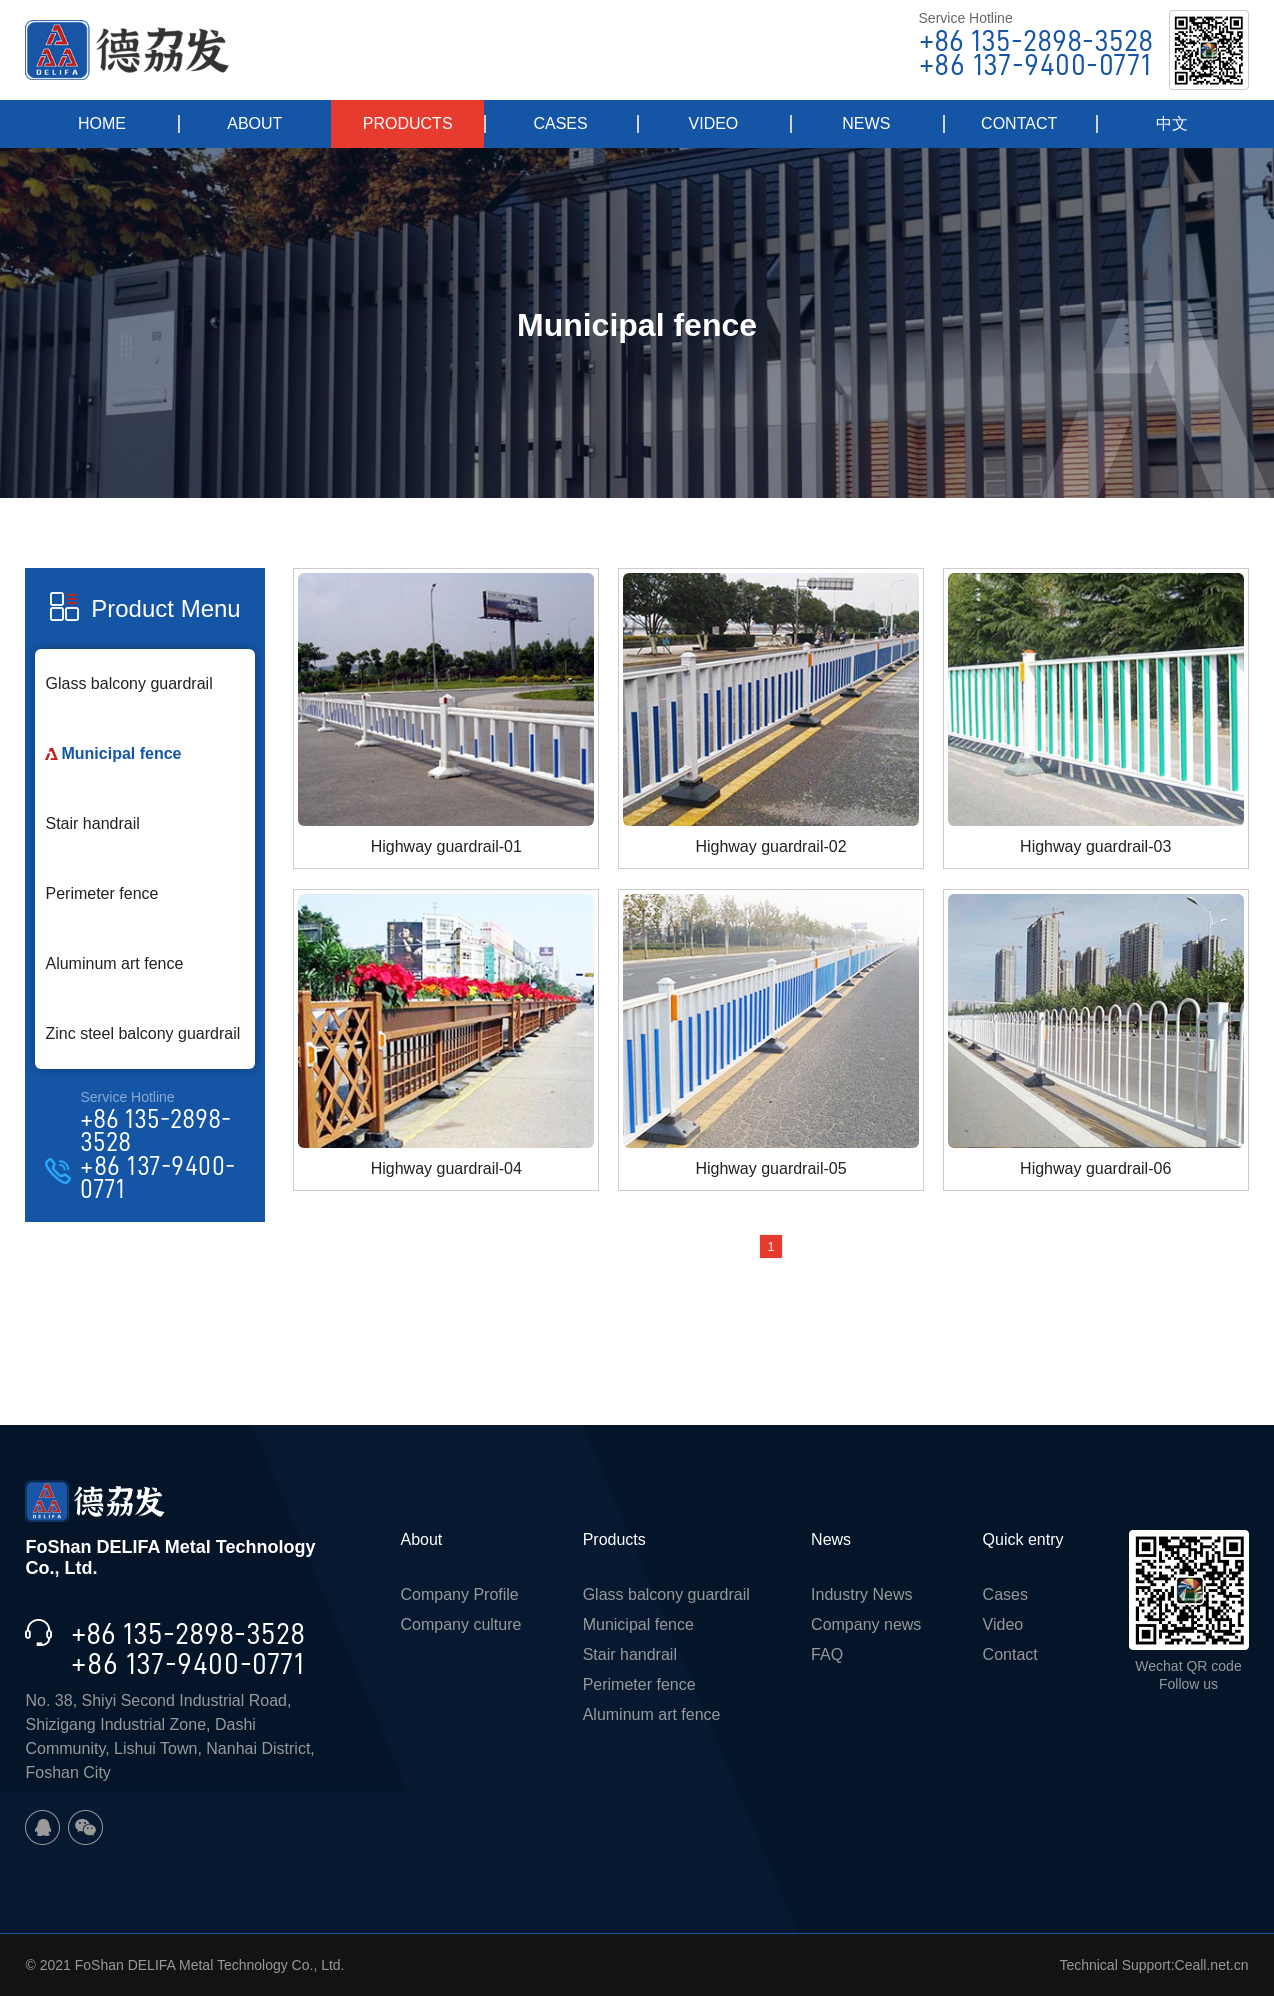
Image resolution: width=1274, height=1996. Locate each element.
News (831, 1539)
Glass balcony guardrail (128, 683)
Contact (1010, 1654)
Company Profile (459, 1594)
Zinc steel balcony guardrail (142, 1033)
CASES (560, 123)
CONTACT (1019, 123)
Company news (866, 1624)
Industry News (861, 1594)
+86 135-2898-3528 (1036, 41)
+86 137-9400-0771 (1035, 65)
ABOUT (254, 123)
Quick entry (1023, 1539)
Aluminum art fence (114, 963)
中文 (1172, 123)
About (421, 1539)
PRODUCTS (408, 123)
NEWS (866, 123)
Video (1003, 1624)
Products (614, 1539)
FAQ (827, 1654)
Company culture (460, 1624)
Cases (1005, 1594)
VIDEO (714, 123)
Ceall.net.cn (1212, 1965)
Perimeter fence (101, 893)
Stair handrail (92, 823)
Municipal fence (121, 753)
